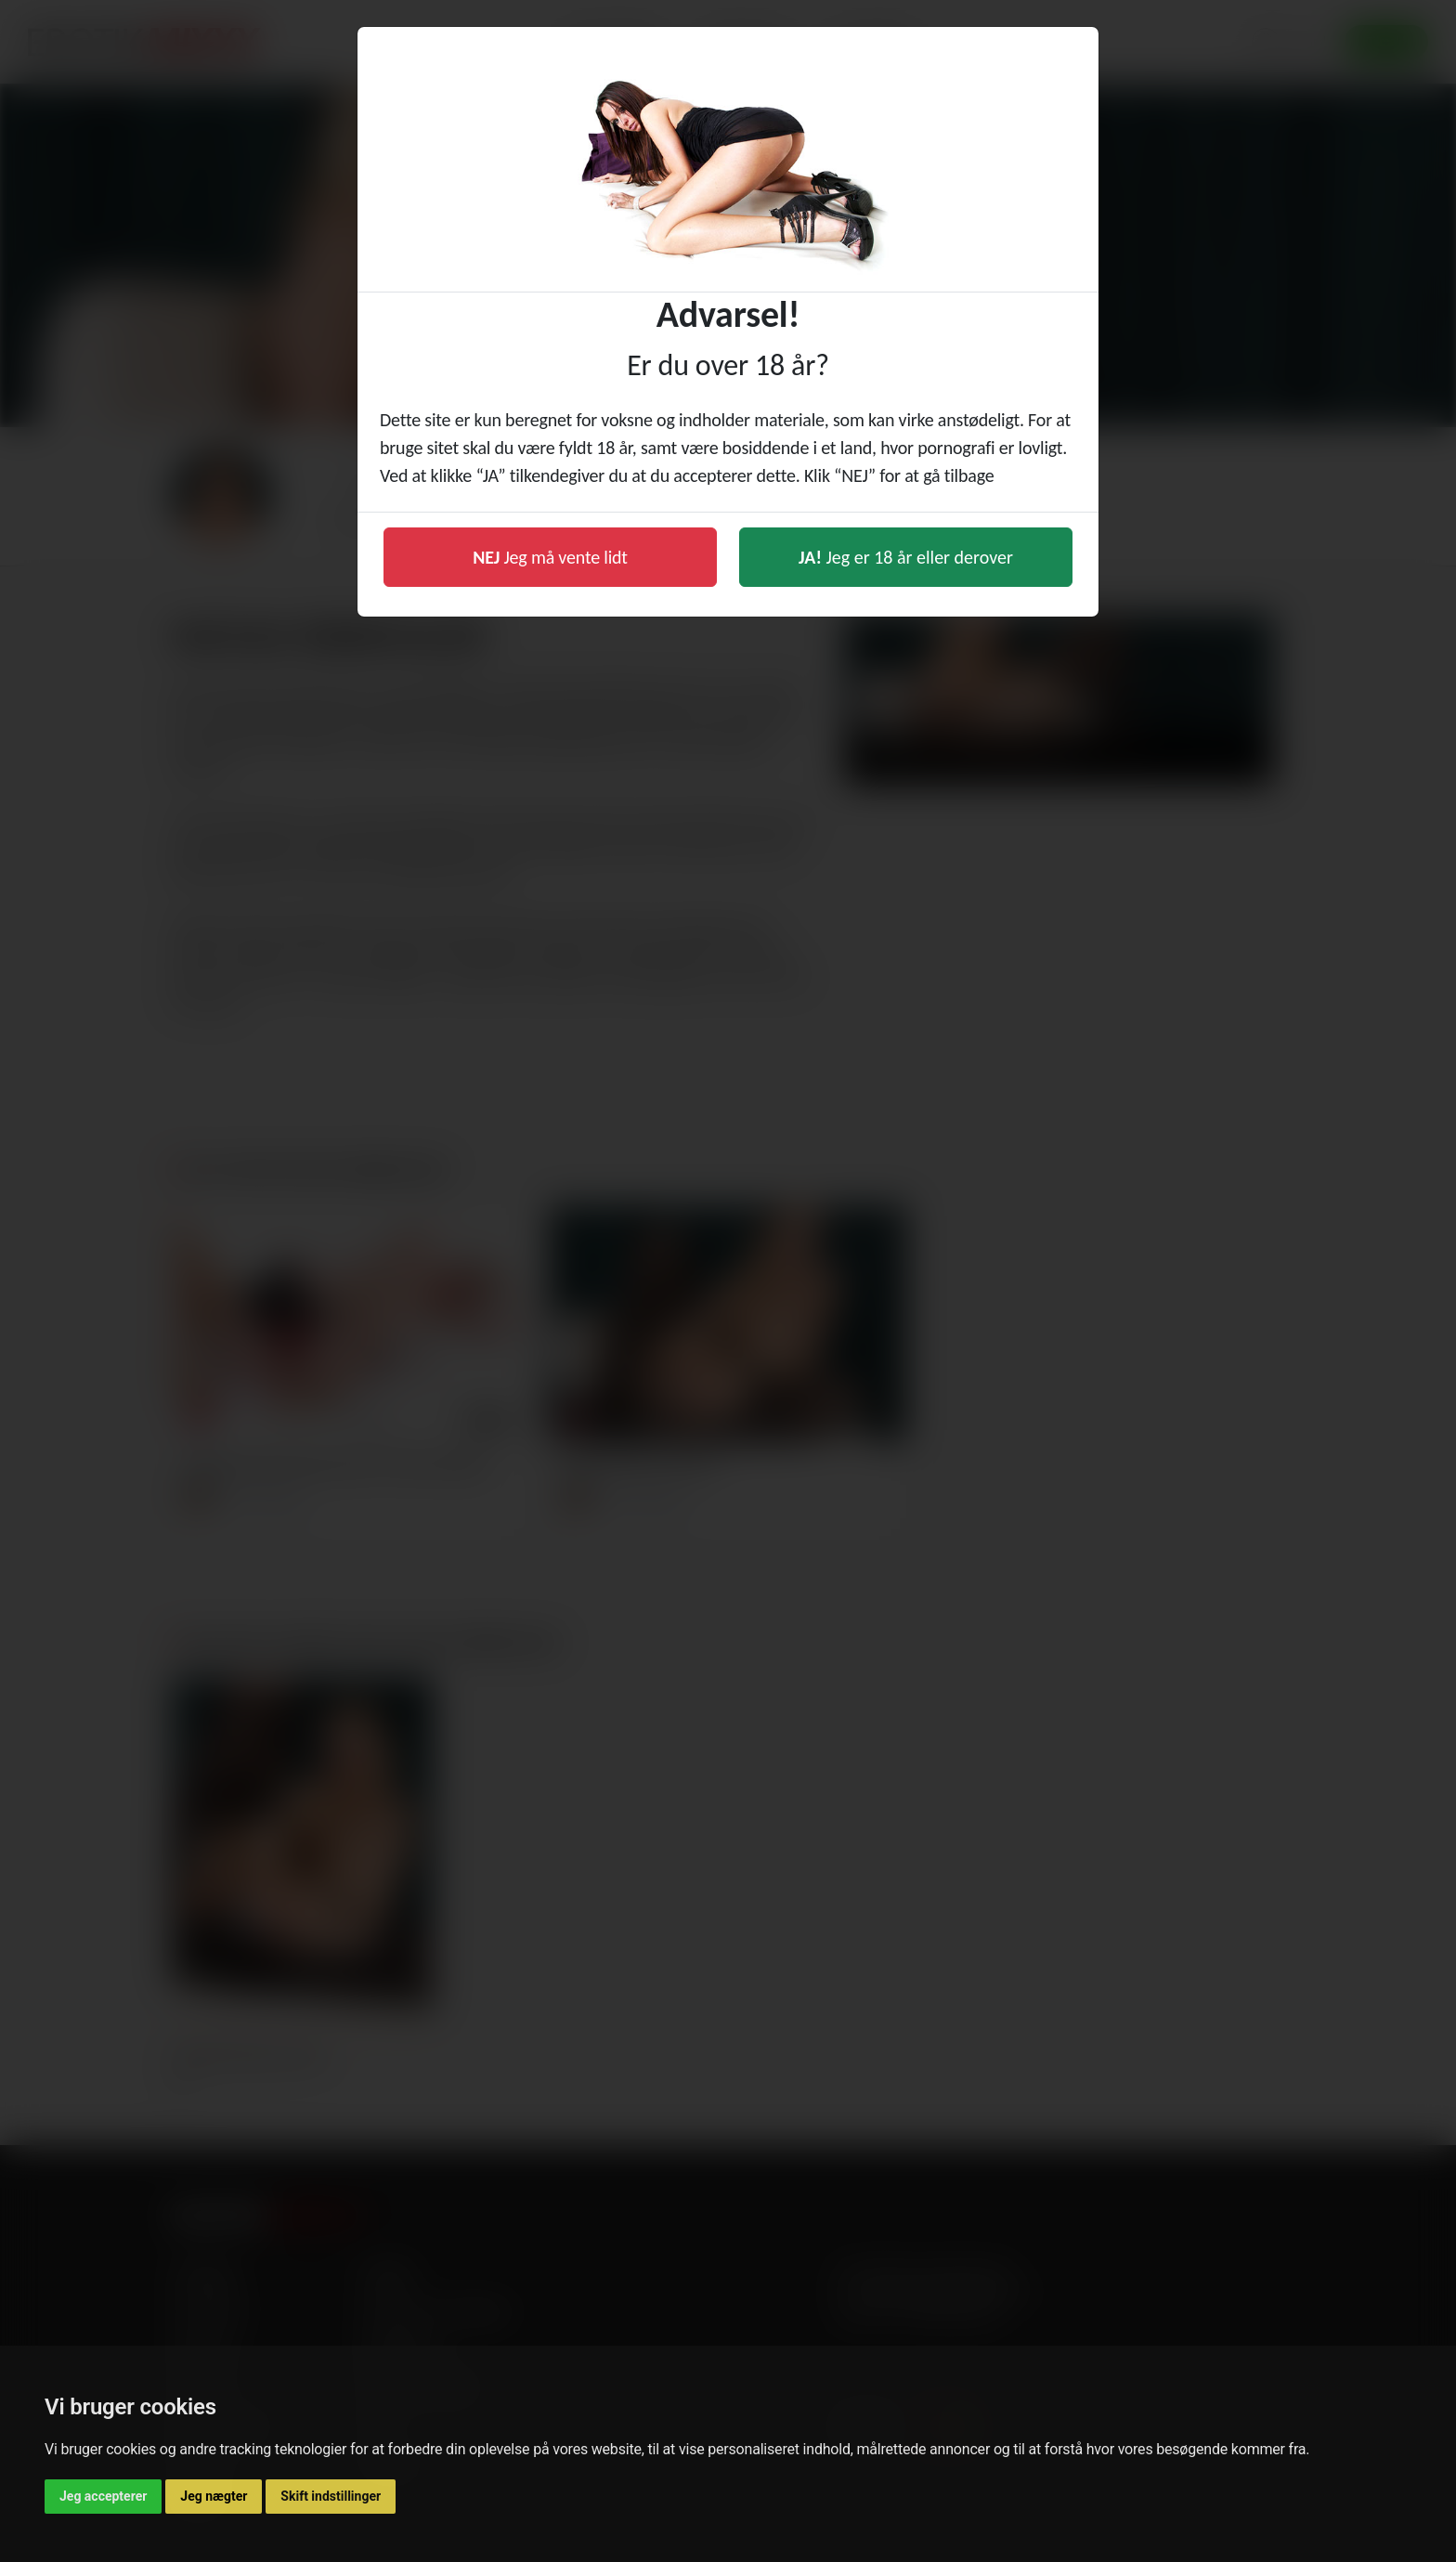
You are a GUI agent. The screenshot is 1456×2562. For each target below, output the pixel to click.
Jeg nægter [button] (213, 2496)
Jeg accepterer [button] (103, 2496)
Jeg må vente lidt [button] (550, 557)
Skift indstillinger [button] (330, 2496)
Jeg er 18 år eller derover (906, 557)
